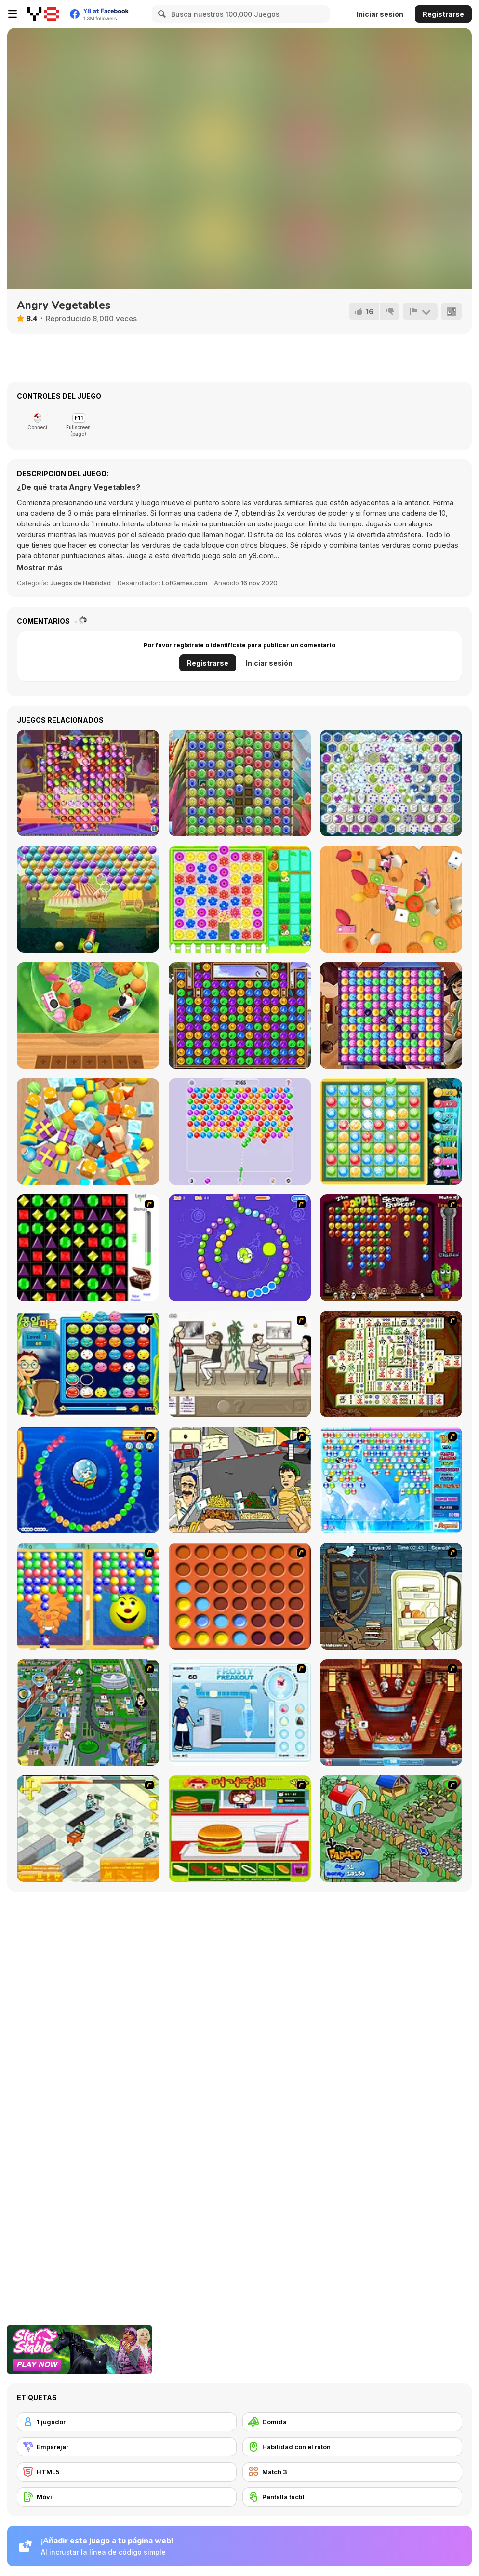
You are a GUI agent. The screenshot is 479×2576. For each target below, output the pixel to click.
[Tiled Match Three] (88, 1131)
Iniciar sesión (380, 14)
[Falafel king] (240, 1480)
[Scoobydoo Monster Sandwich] (391, 1596)
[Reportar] (420, 311)
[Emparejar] (127, 2446)
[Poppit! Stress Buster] (391, 1247)
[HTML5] (127, 2472)
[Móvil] (127, 2497)
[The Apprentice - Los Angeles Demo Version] (391, 1712)
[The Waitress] (240, 1364)
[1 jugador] (127, 2421)
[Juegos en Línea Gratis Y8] (43, 14)
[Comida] (352, 2421)
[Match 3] (352, 2472)
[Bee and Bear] (240, 899)
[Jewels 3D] (88, 1247)
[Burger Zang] (240, 1828)
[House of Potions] (88, 783)
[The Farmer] (391, 1828)
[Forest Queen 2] (240, 1015)
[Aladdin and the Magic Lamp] (391, 1015)
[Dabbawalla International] (88, 1712)
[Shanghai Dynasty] (391, 1364)
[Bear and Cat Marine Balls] (88, 1480)
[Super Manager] (88, 1828)
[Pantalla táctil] (352, 2497)
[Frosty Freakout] (240, 1712)
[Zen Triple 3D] (88, 1015)
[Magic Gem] (88, 1596)
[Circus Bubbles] (88, 899)
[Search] (160, 14)
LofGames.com (184, 583)
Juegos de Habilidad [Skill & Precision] (80, 583)
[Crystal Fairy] (240, 783)
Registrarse (443, 14)
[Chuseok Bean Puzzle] (88, 1364)
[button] (40, 568)
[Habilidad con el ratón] (352, 2446)
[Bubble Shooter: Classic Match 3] (240, 1131)
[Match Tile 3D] (391, 899)
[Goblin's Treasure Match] (391, 1131)
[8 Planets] (240, 1247)
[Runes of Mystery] (391, 783)
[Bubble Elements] (391, 1480)
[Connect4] (240, 1596)
